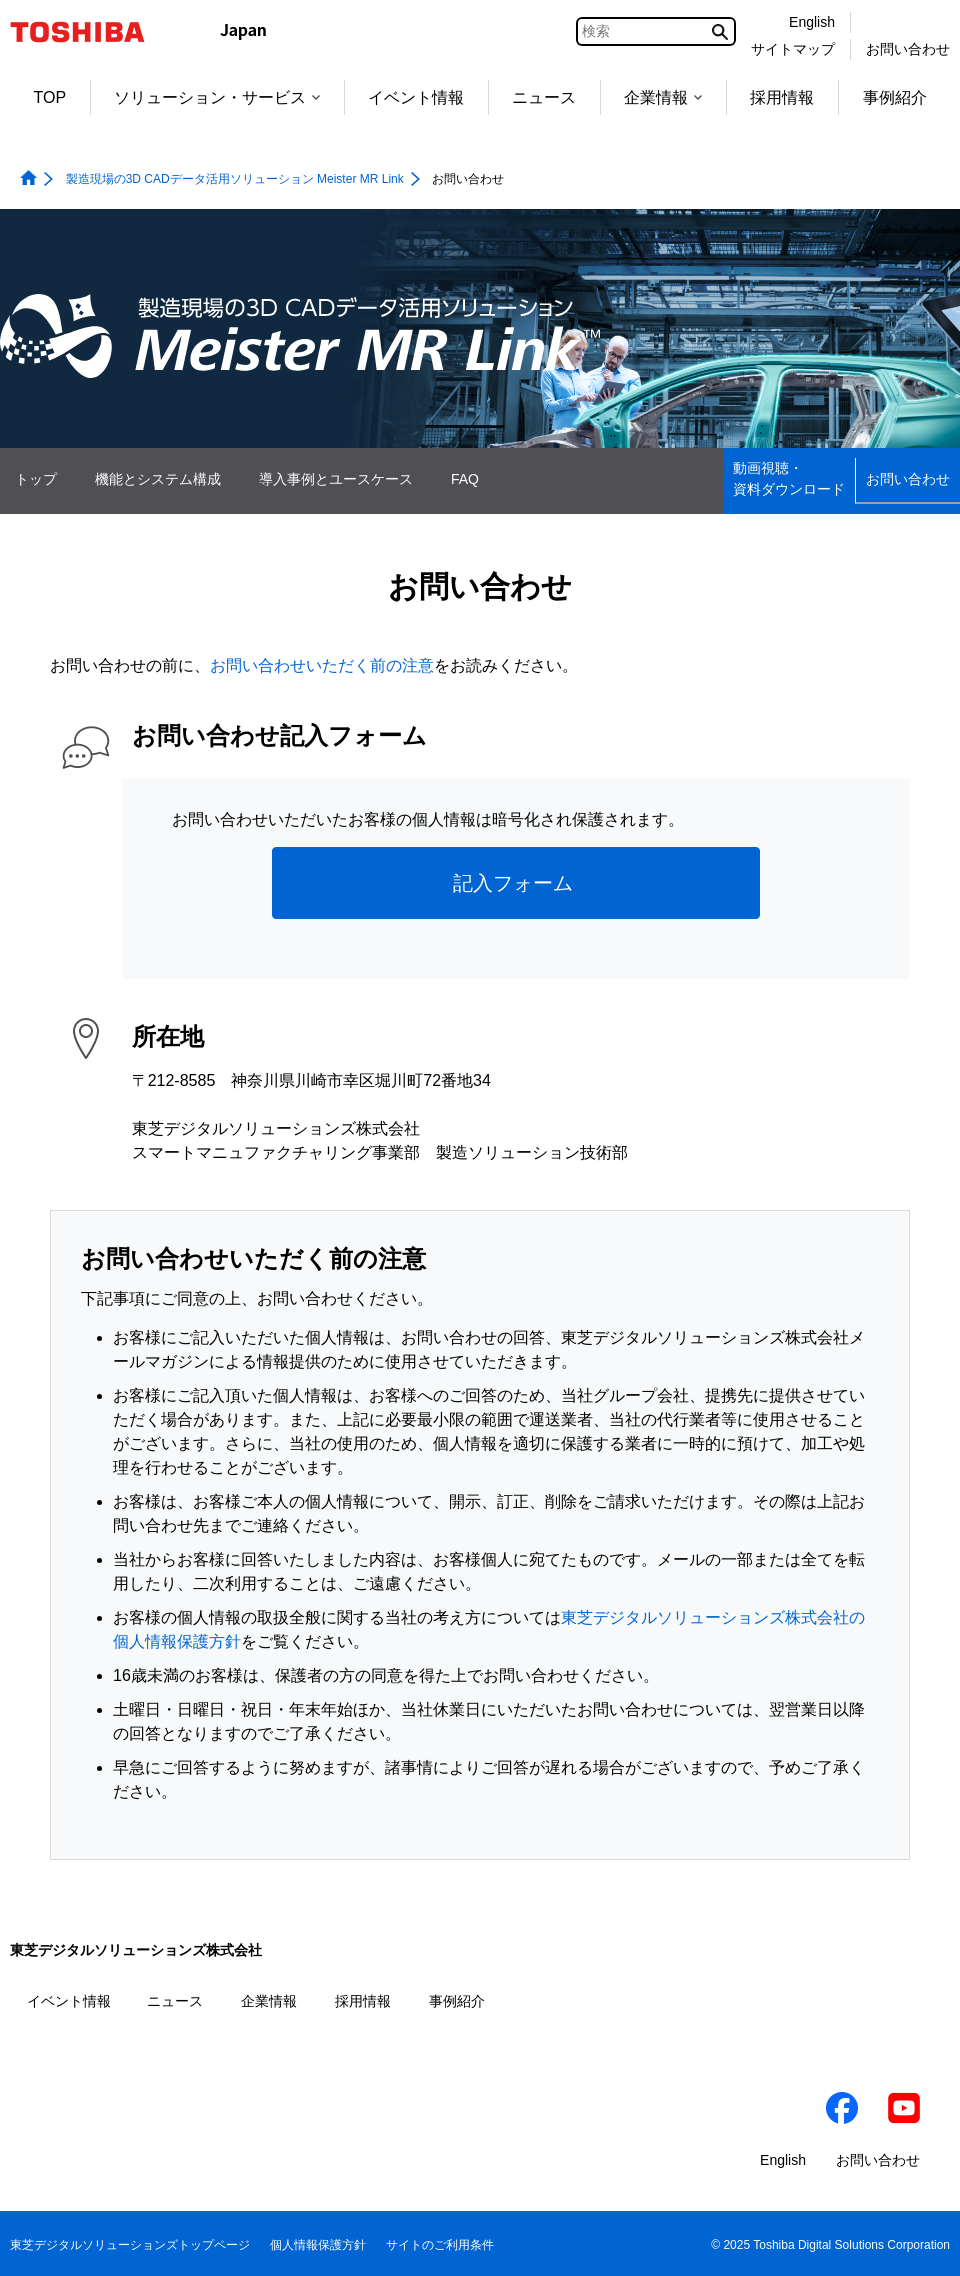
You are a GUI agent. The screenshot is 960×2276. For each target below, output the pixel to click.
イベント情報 (416, 97)
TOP (50, 97)
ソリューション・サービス (217, 97)
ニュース (544, 97)
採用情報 (782, 97)
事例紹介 (895, 97)
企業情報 (663, 97)
